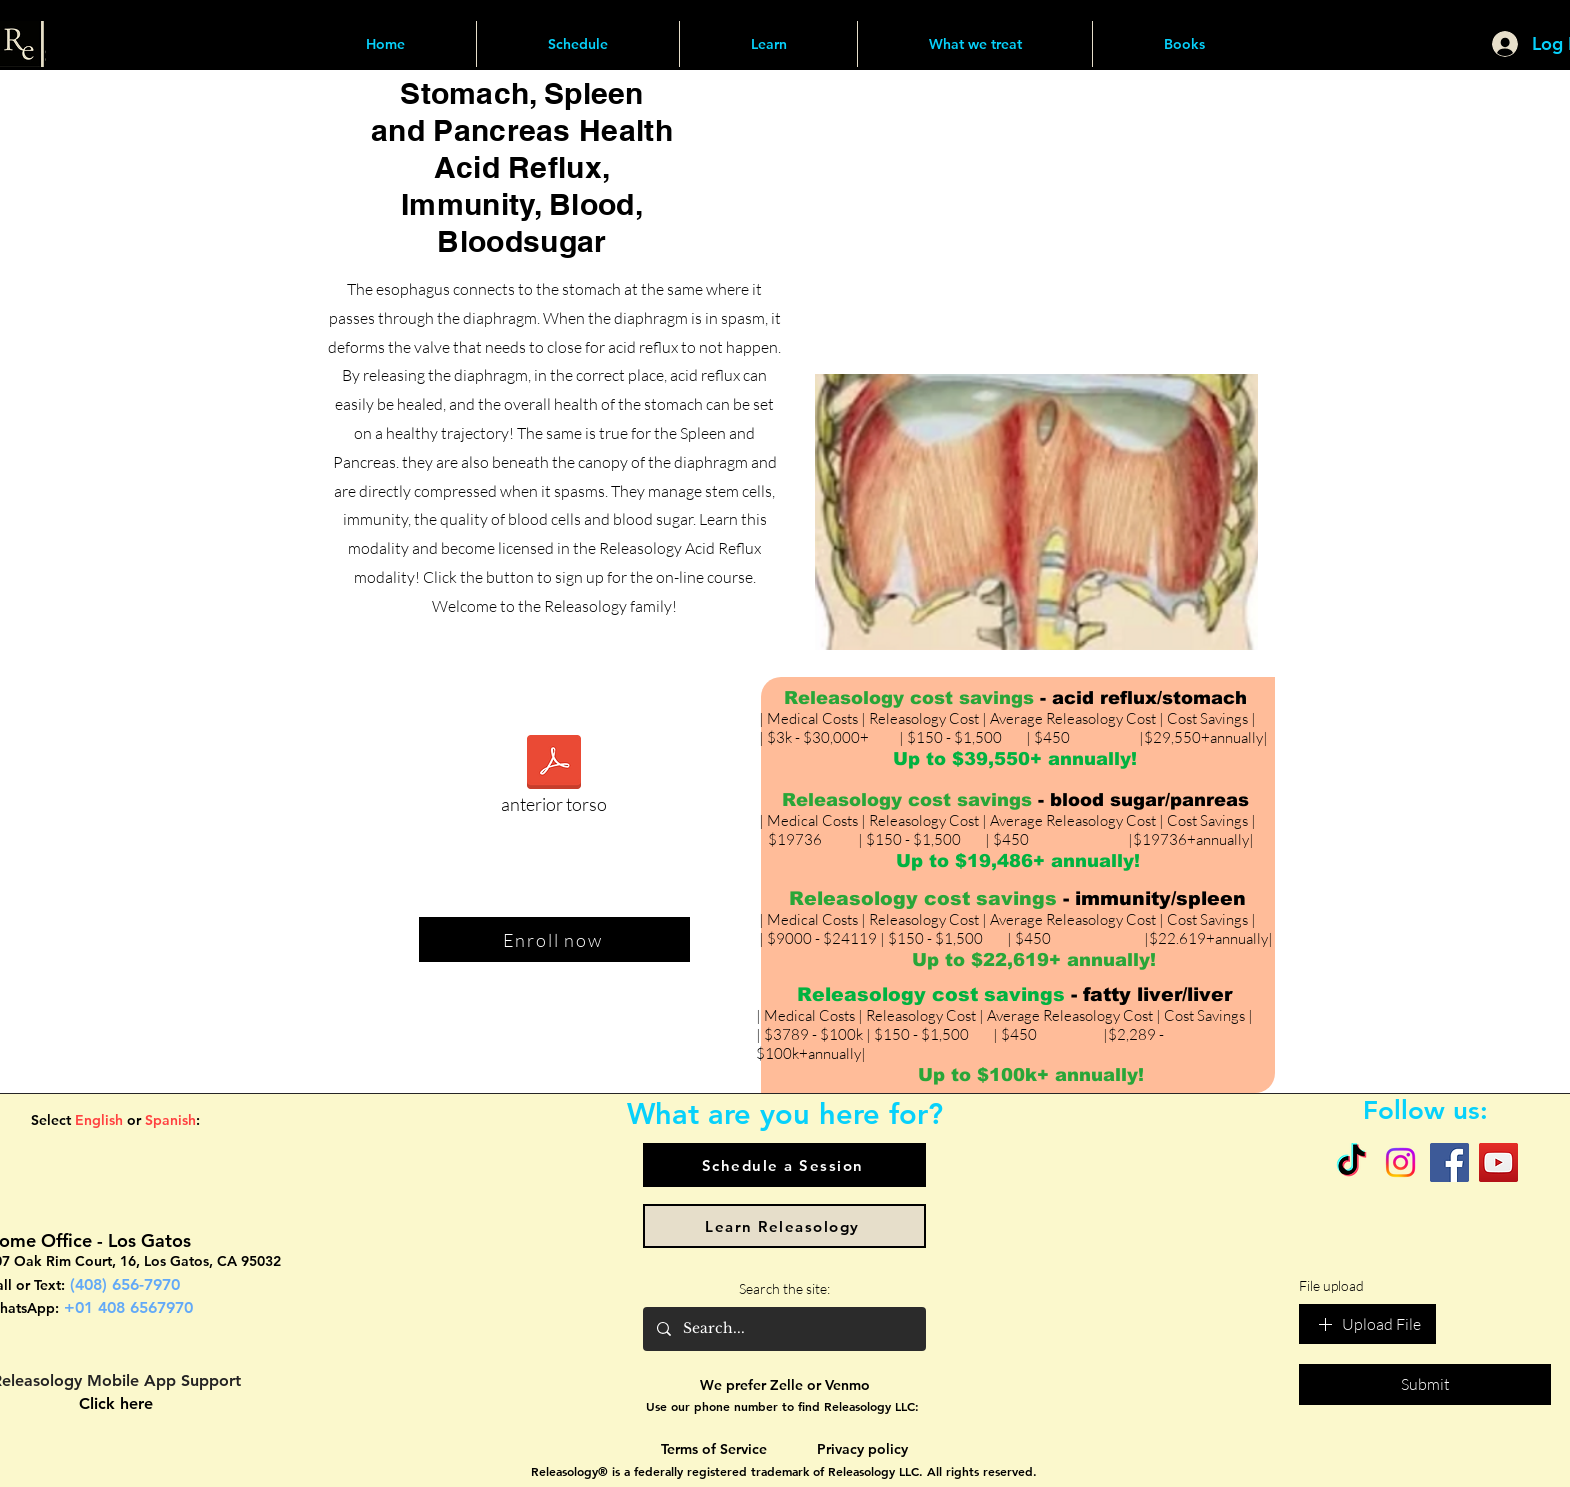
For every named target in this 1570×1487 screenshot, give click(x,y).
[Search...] (783, 1329)
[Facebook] (1449, 1162)
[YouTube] (1498, 1162)
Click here (116, 1403)
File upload (1331, 1285)
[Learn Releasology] (784, 1226)
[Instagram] (1400, 1162)
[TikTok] (1351, 1162)
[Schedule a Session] (784, 1165)
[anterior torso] (554, 780)
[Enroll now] (554, 939)
